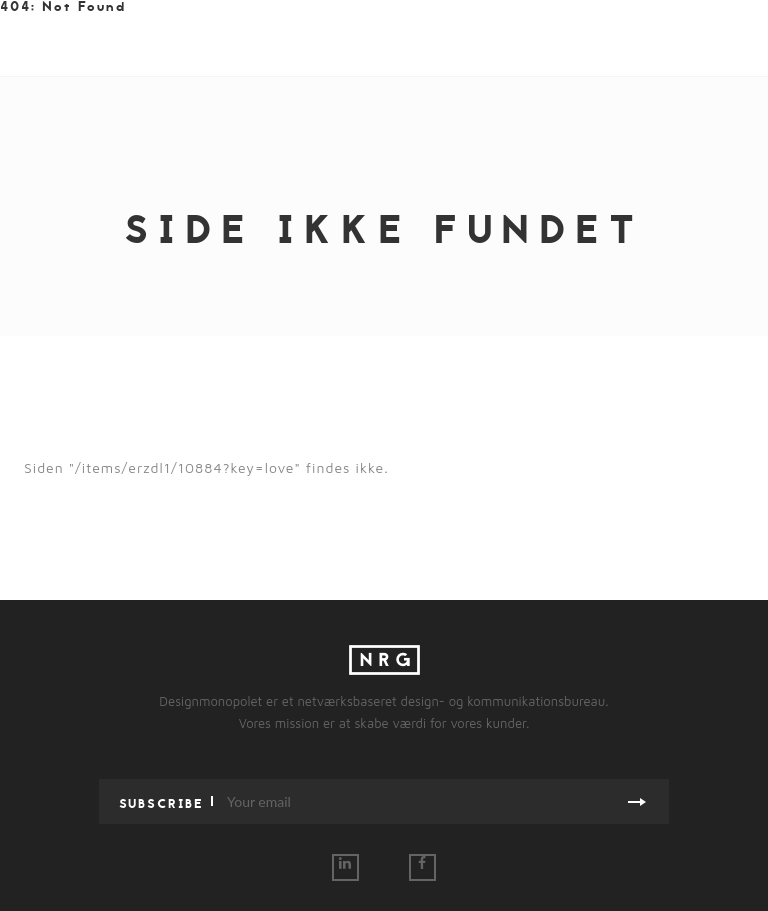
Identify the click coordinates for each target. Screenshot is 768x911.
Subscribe (161, 803)
